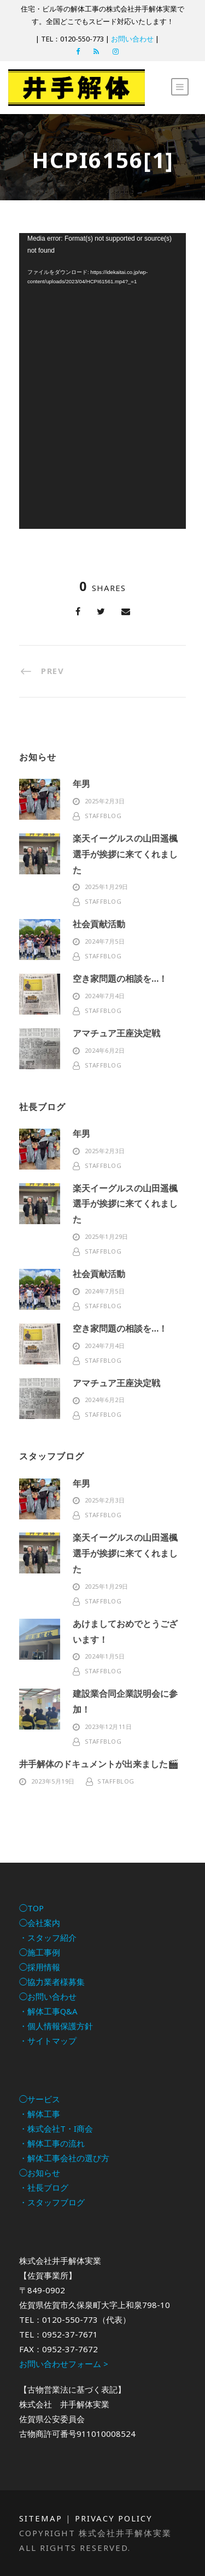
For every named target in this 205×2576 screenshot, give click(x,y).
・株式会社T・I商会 (56, 2128)
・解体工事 (39, 2113)
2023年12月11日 (108, 1726)
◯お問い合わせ (48, 1996)
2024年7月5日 (105, 941)
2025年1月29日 (106, 886)
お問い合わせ (132, 39)
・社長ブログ (43, 2187)
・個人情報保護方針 (56, 2025)
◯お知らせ (39, 2172)
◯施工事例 (39, 1952)
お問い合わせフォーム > (63, 2363)
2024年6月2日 (105, 1050)
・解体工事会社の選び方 (64, 2157)
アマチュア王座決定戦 (116, 1033)
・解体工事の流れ (52, 2143)
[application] (102, 381)
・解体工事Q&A (48, 2011)
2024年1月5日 (105, 1656)
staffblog (103, 816)
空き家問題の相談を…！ (120, 979)
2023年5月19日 (53, 1781)
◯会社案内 (39, 1922)
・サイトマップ (48, 2040)
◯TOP (31, 1908)
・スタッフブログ (52, 2202)
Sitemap (40, 2518)
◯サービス (39, 2099)
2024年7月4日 (105, 996)
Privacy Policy (114, 2518)
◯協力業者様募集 (52, 1981)
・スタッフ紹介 (48, 1937)
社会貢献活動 (99, 924)
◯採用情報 (39, 1966)
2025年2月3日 (105, 801)
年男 (81, 784)
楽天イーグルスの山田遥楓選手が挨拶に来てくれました (125, 854)
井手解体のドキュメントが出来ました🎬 (99, 1764)
